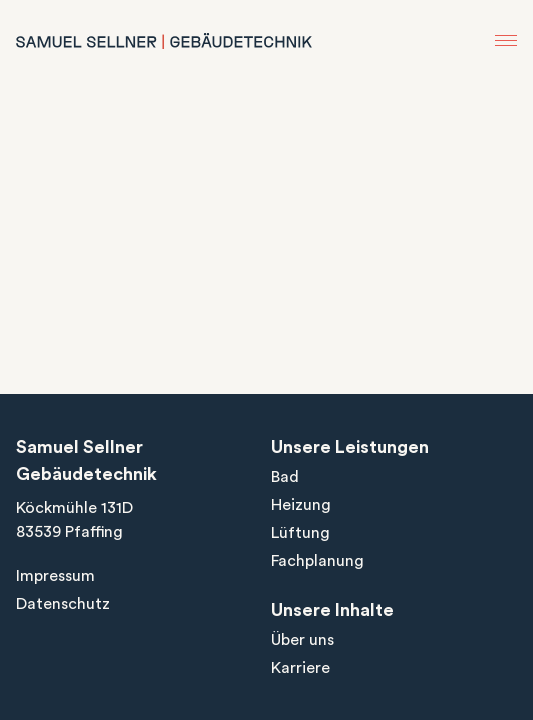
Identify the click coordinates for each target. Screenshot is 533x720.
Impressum (55, 576)
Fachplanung (317, 561)
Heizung (301, 505)
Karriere (300, 668)
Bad (285, 477)
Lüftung (300, 533)
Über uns (302, 640)
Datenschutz (63, 604)
